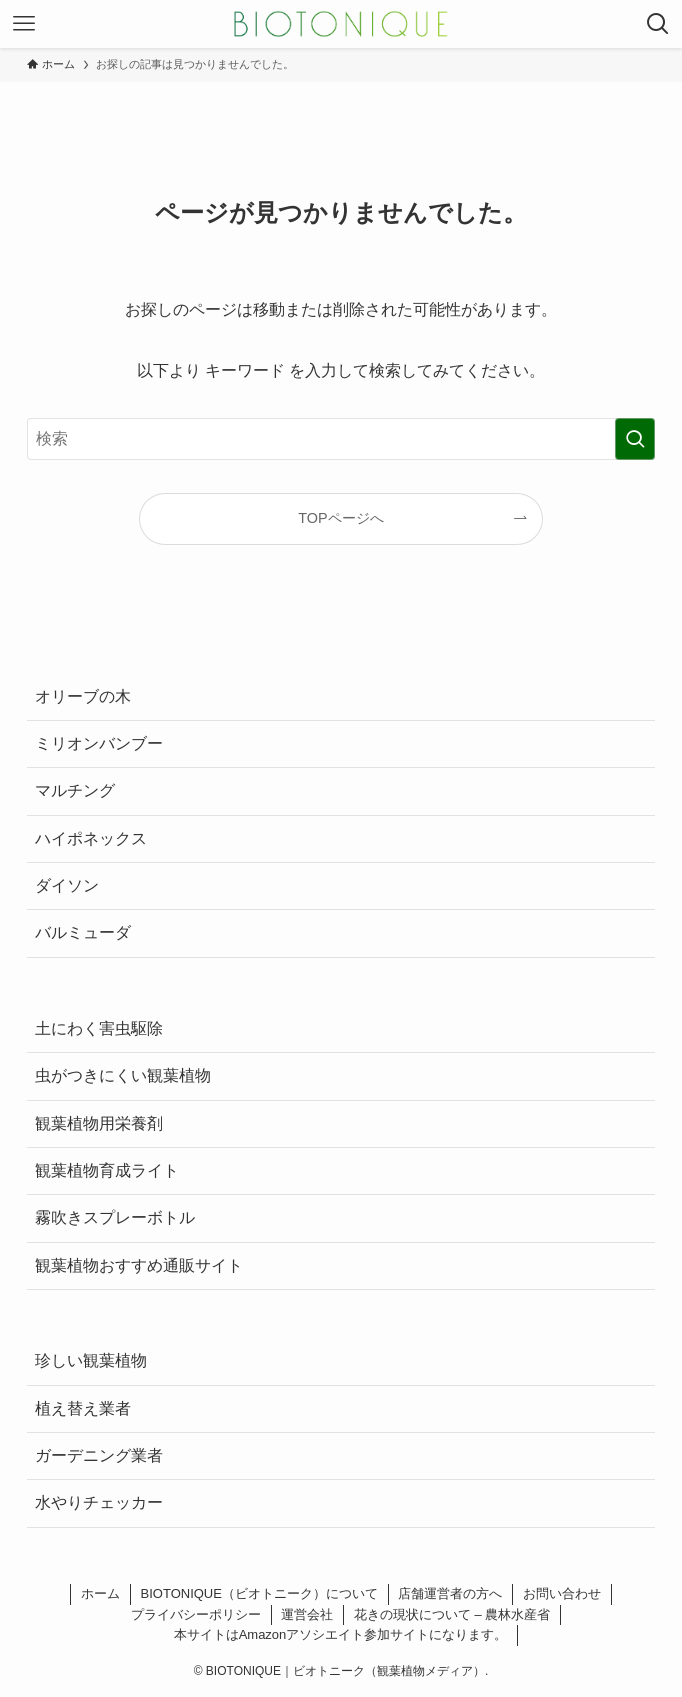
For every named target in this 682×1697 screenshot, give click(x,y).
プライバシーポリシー (196, 1614)
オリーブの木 (83, 696)
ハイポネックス (91, 838)
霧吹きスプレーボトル (115, 1217)
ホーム (100, 1593)
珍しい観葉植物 (91, 1360)
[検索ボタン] (658, 24)
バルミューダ (83, 932)
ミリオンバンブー (99, 743)
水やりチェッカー (99, 1502)
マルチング (75, 790)
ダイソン (67, 885)
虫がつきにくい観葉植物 (123, 1075)
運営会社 (307, 1614)
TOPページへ (340, 518)
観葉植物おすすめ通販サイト (139, 1265)
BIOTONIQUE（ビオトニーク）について (259, 1593)
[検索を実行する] (635, 439)
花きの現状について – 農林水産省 (452, 1614)
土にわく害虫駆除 (99, 1028)
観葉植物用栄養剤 (99, 1123)
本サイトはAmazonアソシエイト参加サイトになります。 (341, 1634)
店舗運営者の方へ (450, 1593)
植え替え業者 (83, 1408)
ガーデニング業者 (99, 1455)
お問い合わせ (562, 1593)
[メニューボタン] (24, 24)
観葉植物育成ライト (107, 1170)
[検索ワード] (340, 439)
